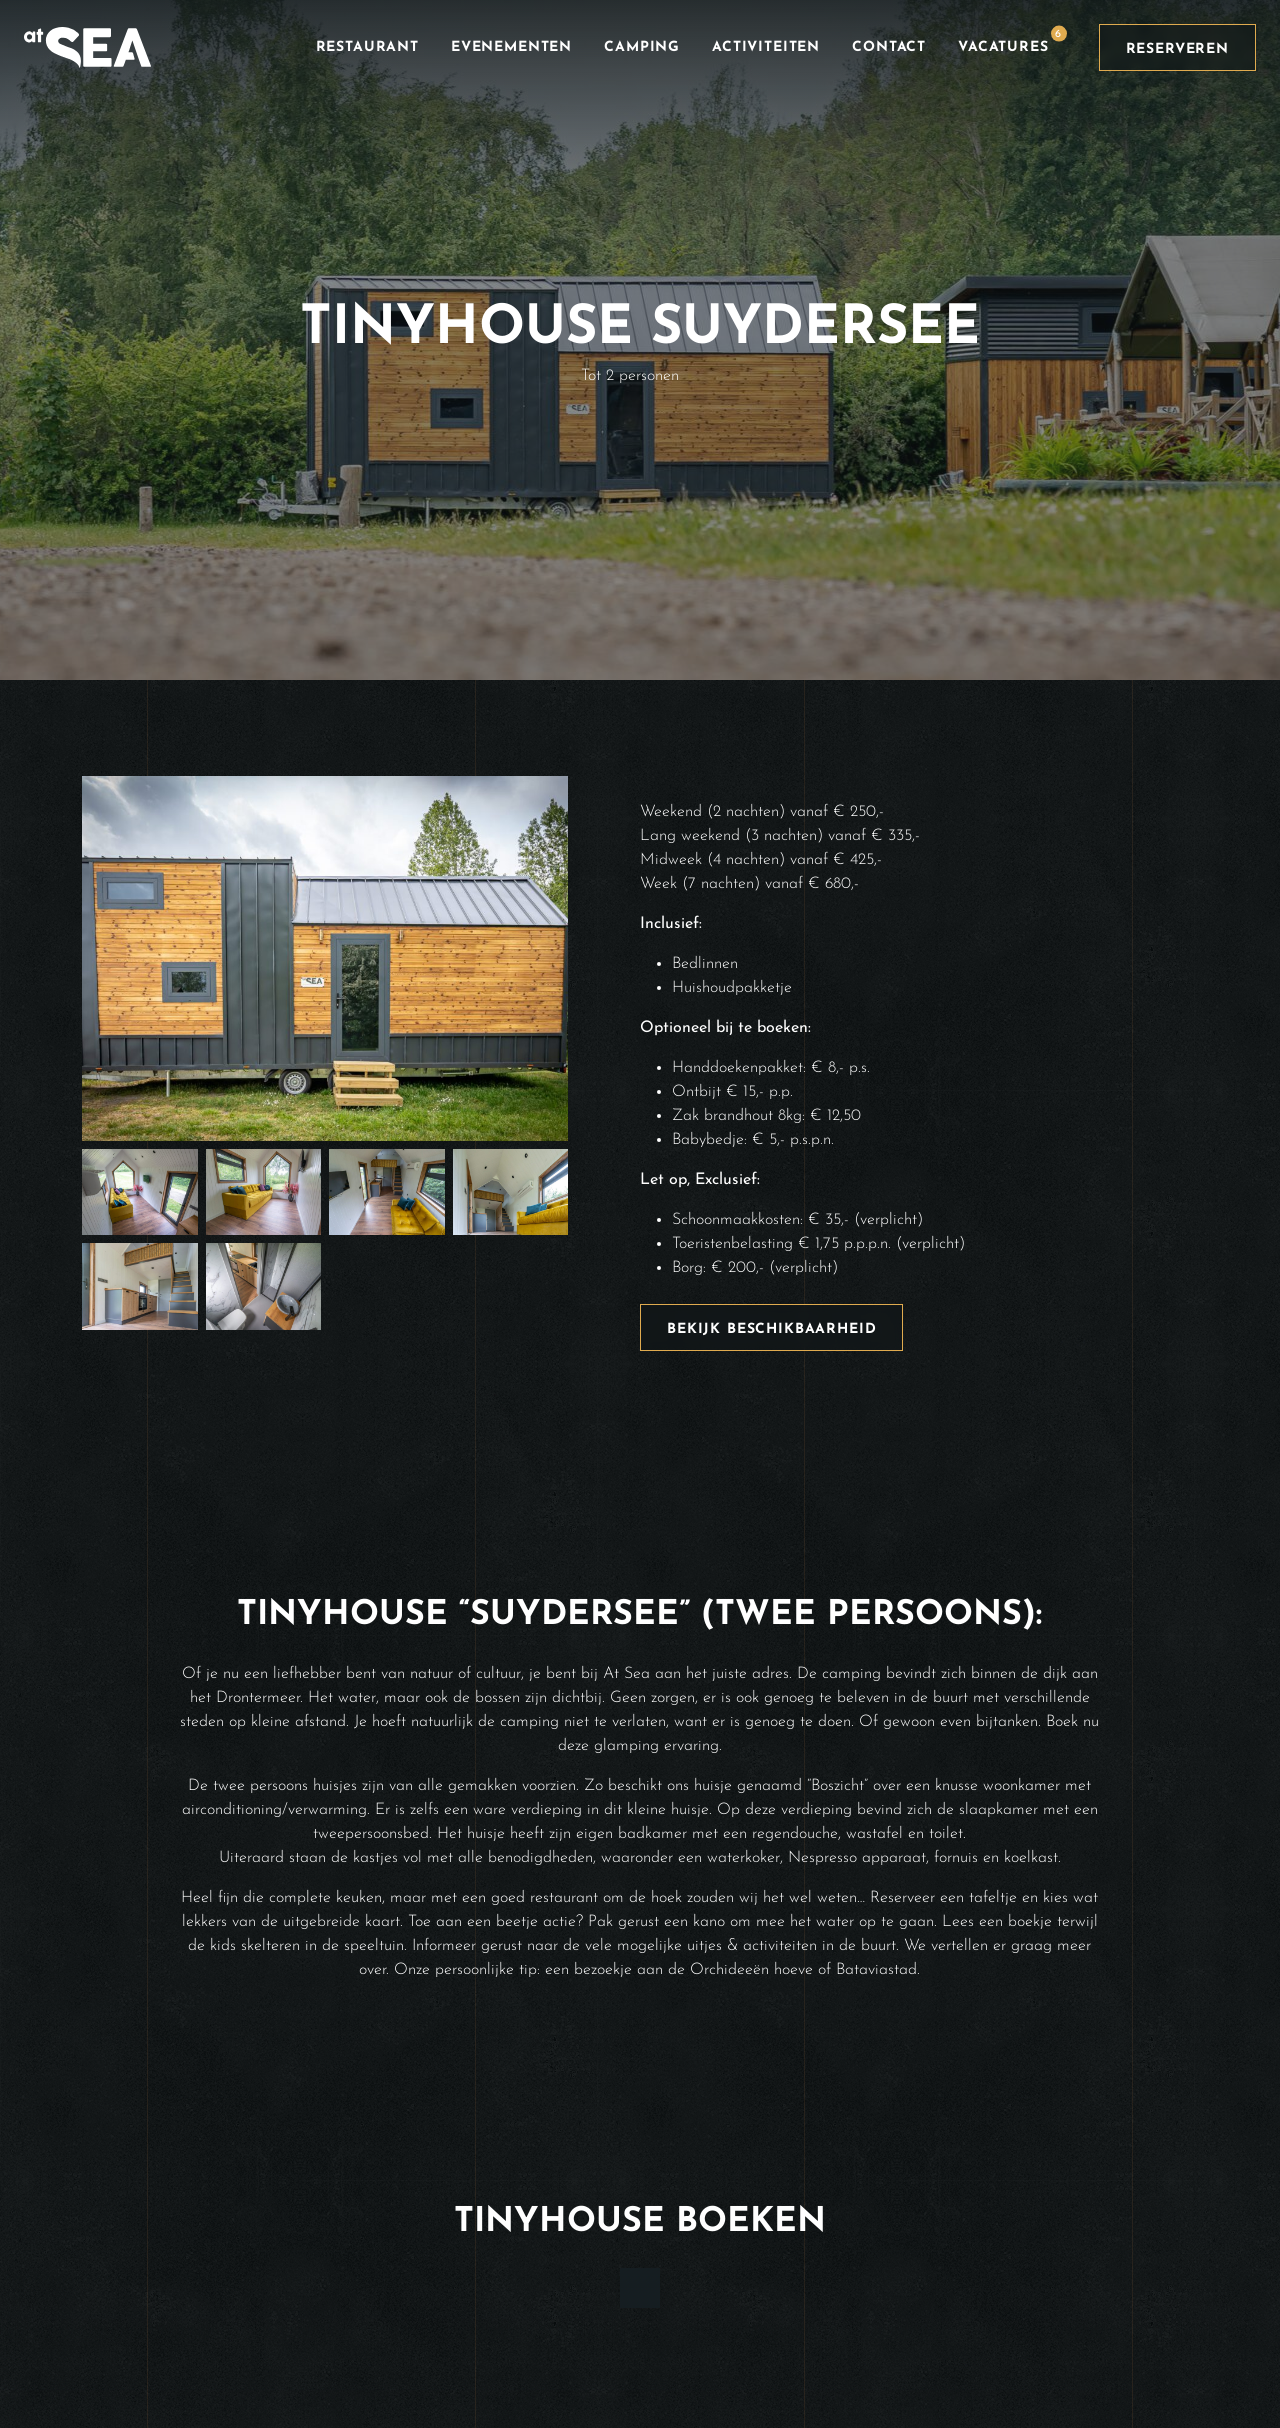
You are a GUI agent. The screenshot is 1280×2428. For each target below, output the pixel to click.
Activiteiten (766, 47)
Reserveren (1177, 49)
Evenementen (511, 47)
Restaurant (367, 47)
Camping (642, 47)
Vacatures (1012, 40)
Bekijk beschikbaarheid (771, 1329)
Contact (889, 47)
